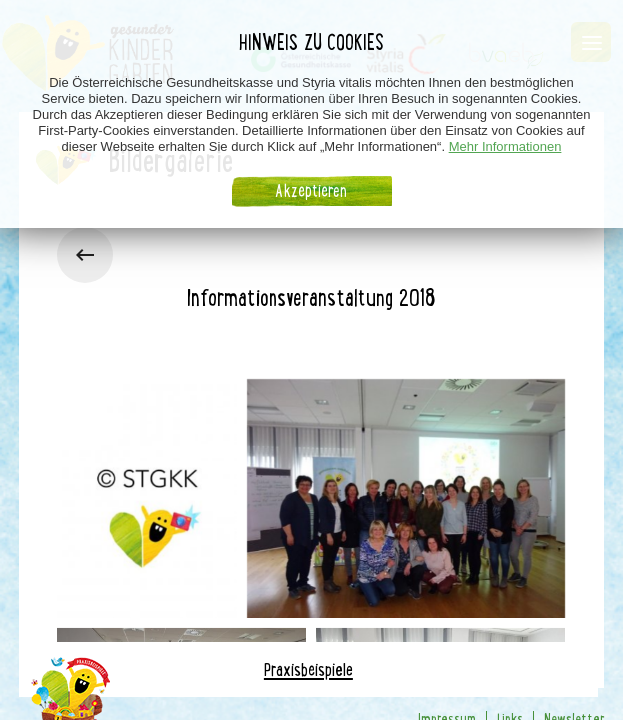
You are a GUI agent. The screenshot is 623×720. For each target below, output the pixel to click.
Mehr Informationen (505, 140)
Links (510, 646)
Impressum (447, 646)
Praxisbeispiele (308, 597)
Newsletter (574, 646)
